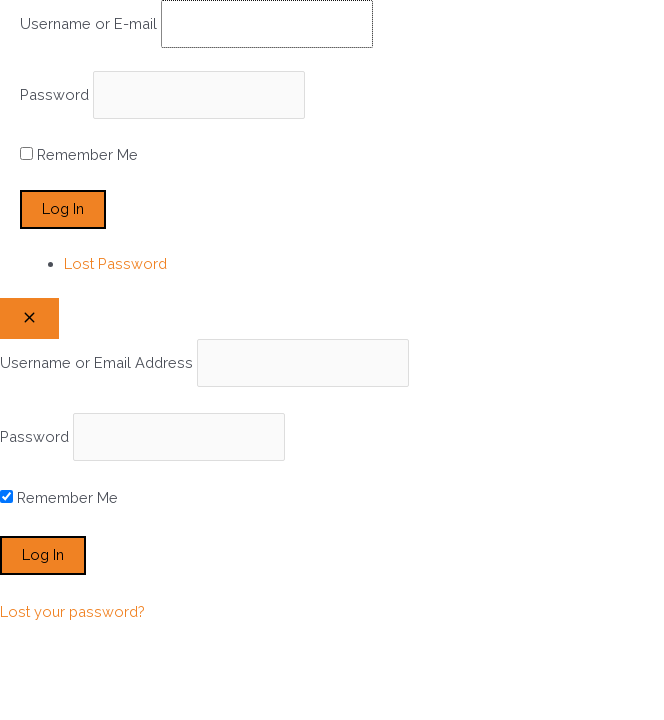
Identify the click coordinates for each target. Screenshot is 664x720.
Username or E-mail (88, 23)
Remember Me (87, 154)
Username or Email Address (96, 362)
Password (54, 94)
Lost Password (115, 263)
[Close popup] (29, 319)
